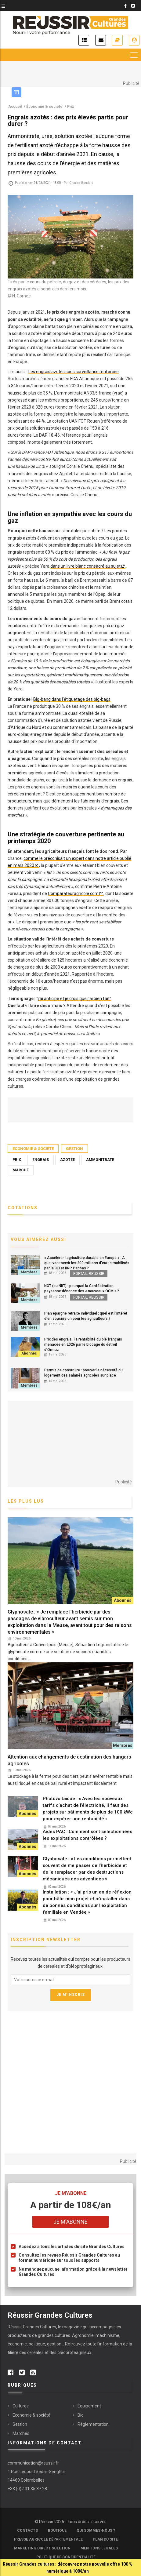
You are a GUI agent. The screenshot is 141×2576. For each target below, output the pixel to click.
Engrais (40, 1160)
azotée (67, 1160)
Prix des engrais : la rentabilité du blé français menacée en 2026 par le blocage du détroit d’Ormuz (83, 1344)
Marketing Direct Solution (42, 2548)
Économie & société (33, 1148)
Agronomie (83, 2335)
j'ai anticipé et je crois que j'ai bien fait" (74, 998)
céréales (36, 2352)
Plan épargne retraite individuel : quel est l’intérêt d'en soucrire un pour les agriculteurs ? (85, 1316)
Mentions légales (99, 2548)
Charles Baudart (81, 182)
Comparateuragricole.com (73, 893)
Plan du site (105, 2539)
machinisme (107, 2335)
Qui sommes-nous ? (96, 2530)
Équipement (89, 2405)
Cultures (21, 2405)
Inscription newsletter (100, 40)
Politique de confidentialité (66, 2557)
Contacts (27, 2530)
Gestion (74, 1148)
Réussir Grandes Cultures (32, 2326)
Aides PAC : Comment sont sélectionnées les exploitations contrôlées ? (87, 1835)
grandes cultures (54, 2335)
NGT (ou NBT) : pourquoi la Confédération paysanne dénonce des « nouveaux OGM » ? (81, 1288)
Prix (17, 1160)
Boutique (57, 2530)
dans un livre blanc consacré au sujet (85, 566)
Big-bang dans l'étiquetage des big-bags (71, 699)
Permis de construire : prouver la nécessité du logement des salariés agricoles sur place (83, 1372)
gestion (54, 2343)
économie (17, 2343)
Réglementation (93, 2424)
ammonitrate (100, 1160)
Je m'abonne (117, 40)
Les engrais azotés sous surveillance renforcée (73, 371)
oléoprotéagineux (74, 2352)
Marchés (21, 2433)
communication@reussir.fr (33, 2463)
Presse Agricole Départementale (48, 2539)
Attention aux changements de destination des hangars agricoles (69, 1760)
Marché (21, 1170)
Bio (81, 2415)
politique (37, 2343)
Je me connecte (134, 40)
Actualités (83, 40)
